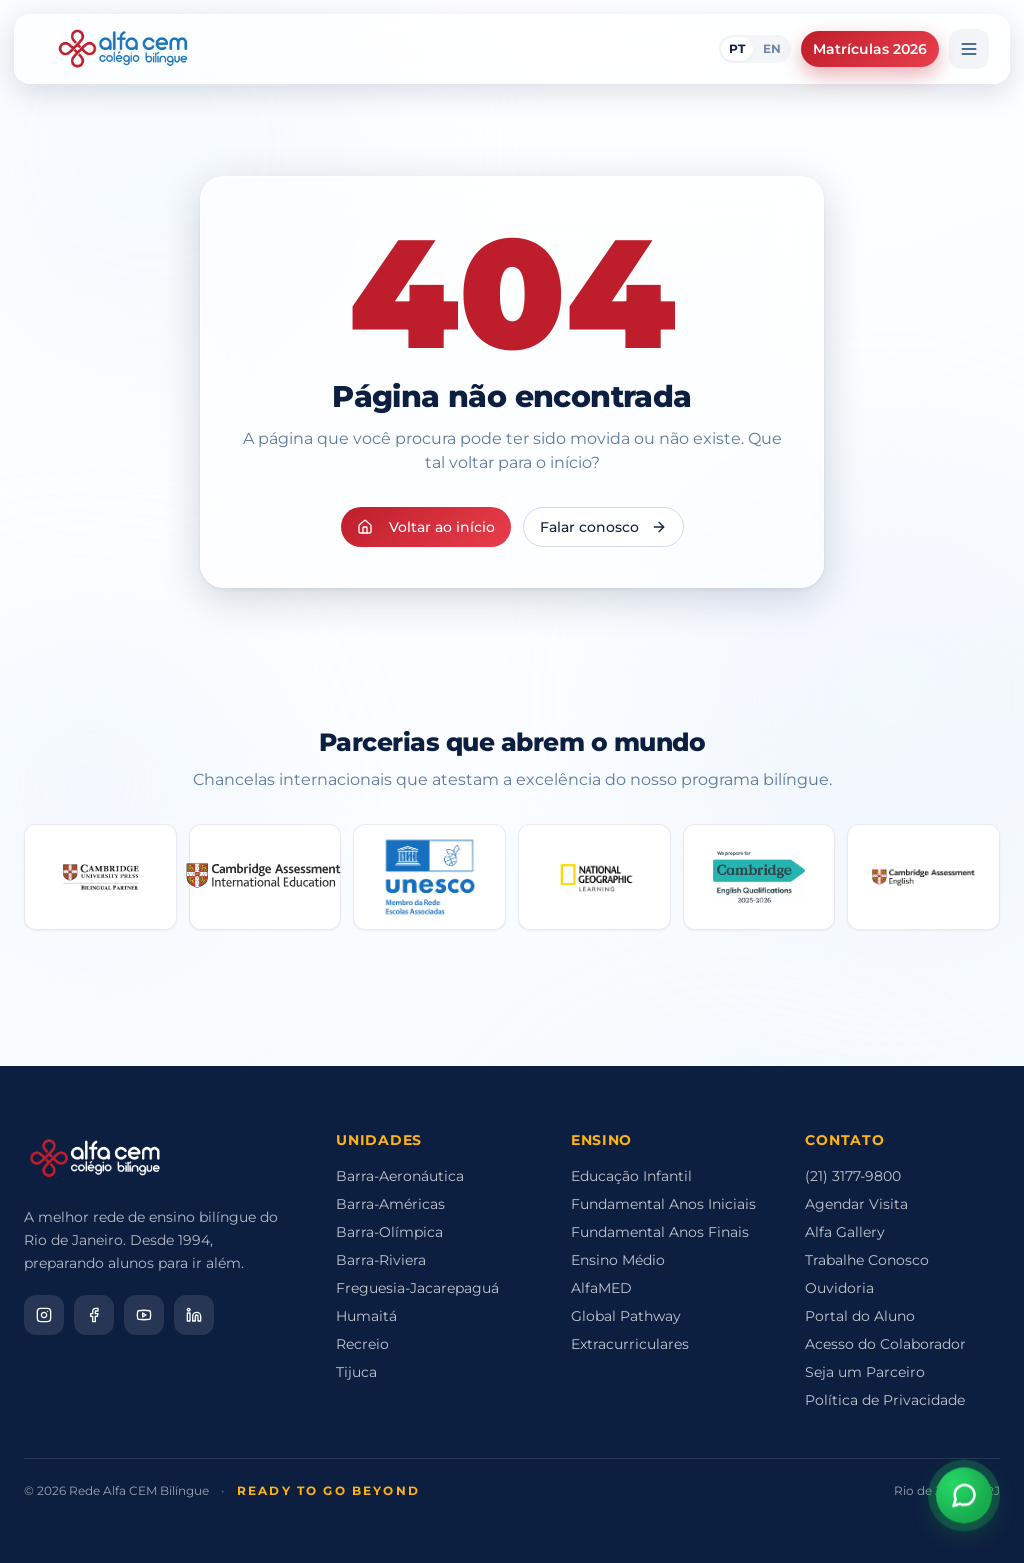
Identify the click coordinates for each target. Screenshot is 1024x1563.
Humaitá (366, 1316)
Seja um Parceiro (865, 1372)
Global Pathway (626, 1316)
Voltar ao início (426, 527)
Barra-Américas (390, 1204)
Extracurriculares (630, 1344)
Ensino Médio (618, 1260)
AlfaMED (601, 1288)
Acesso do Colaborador (885, 1344)
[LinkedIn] (194, 1315)
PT (737, 48)
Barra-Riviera (381, 1260)
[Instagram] (44, 1315)
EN (772, 48)
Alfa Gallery (845, 1232)
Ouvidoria (839, 1288)
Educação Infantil (631, 1176)
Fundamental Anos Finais (660, 1232)
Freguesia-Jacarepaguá (417, 1288)
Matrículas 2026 (870, 49)
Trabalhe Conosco (867, 1260)
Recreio (362, 1344)
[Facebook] (94, 1315)
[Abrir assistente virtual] (964, 1498)
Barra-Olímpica (389, 1232)
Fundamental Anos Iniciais (663, 1204)
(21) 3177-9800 (853, 1176)
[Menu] (969, 49)
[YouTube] (144, 1315)
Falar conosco (603, 527)
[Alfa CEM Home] (123, 49)
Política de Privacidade (885, 1400)
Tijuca (356, 1372)
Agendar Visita (856, 1204)
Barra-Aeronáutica (400, 1176)
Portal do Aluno (860, 1316)
